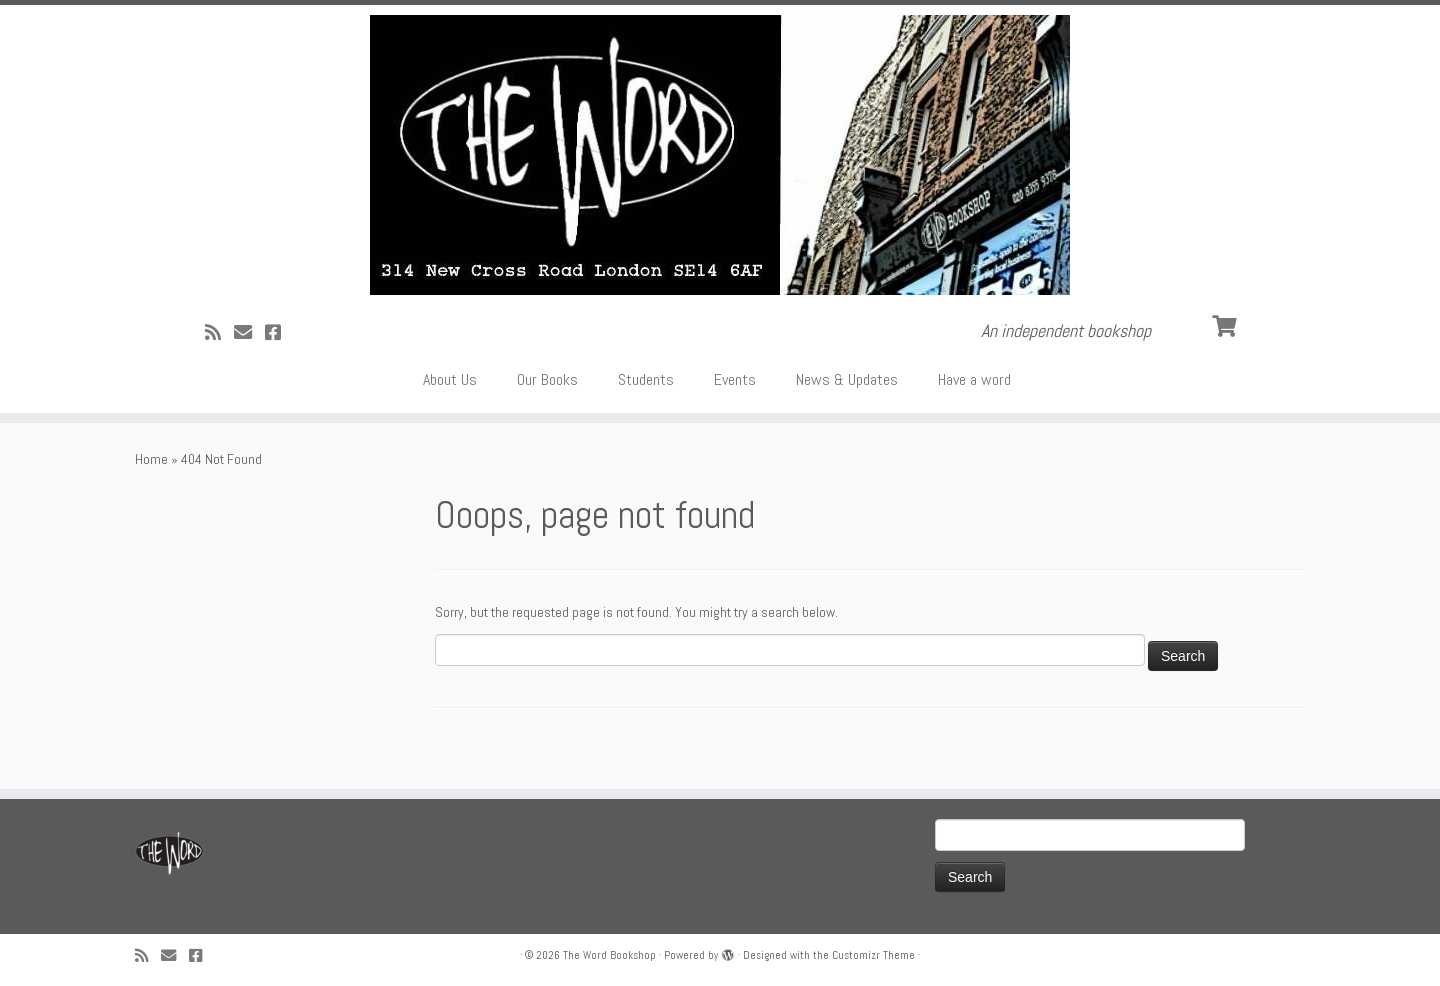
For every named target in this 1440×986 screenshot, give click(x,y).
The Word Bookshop (609, 955)
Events (735, 379)
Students (646, 379)
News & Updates (847, 379)
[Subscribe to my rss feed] (219, 332)
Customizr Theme (873, 955)
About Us (450, 379)
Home (151, 459)
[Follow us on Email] (249, 332)
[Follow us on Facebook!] (279, 332)
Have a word (974, 379)
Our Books (547, 379)
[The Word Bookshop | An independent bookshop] (720, 155)
